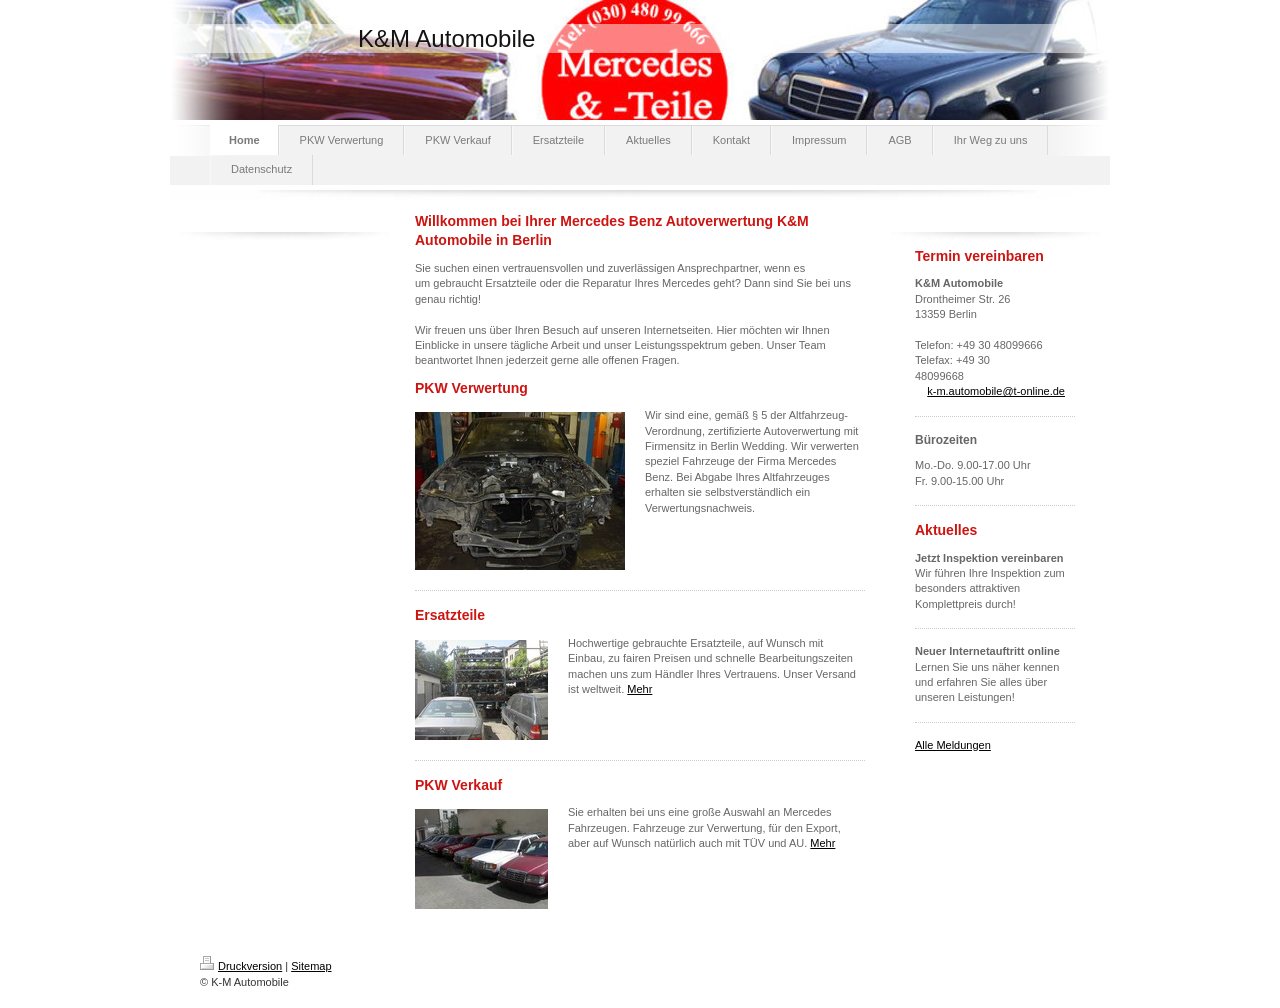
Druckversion (241, 966)
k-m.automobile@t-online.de (996, 391)
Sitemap (311, 966)
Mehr (639, 689)
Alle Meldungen (953, 745)
